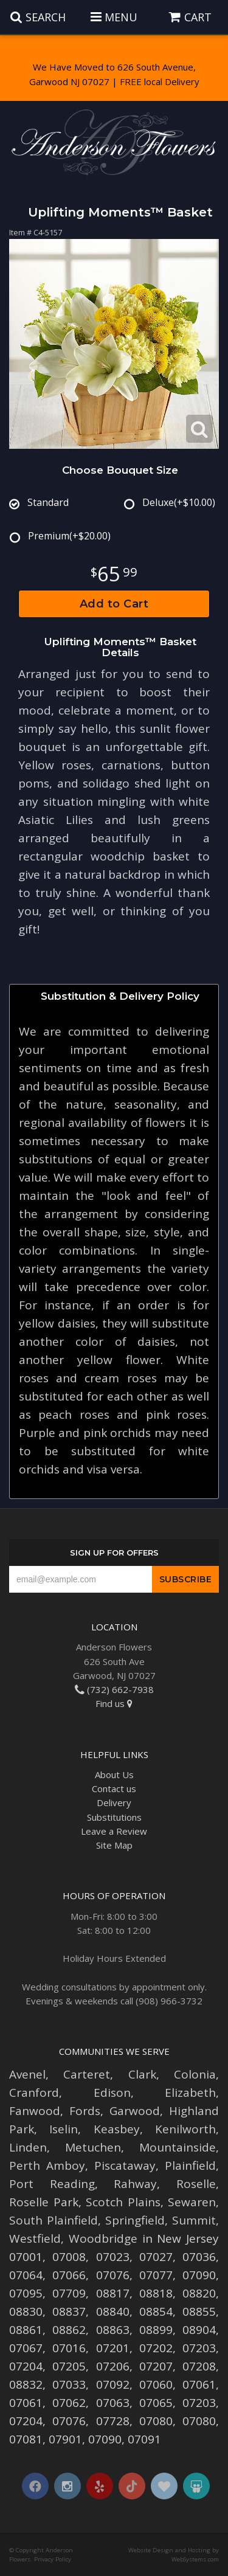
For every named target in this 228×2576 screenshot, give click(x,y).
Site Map (114, 1845)
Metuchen (93, 2147)
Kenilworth (185, 2129)
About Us (114, 1774)
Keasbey (117, 2129)
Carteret (86, 2074)
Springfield (135, 2220)
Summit (194, 2220)
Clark (142, 2074)
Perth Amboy (47, 2165)
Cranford (34, 2092)
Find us (114, 1703)
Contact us (114, 1788)
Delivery (114, 1802)
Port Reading (52, 2184)
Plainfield (190, 2165)
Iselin (63, 2129)
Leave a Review (114, 1831)
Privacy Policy (52, 2559)
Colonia (195, 2074)
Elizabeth (190, 2092)
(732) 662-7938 (114, 1689)
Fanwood (34, 2111)
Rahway (135, 2184)
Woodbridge (103, 2238)
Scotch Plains (123, 2202)
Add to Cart (114, 604)
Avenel (27, 2074)
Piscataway (125, 2165)
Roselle (196, 2184)
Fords (84, 2111)
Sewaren (192, 2202)
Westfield (35, 2238)
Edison (112, 2092)
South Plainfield (53, 2220)
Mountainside (177, 2147)
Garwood (134, 2111)
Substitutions (114, 1817)
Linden (28, 2147)
